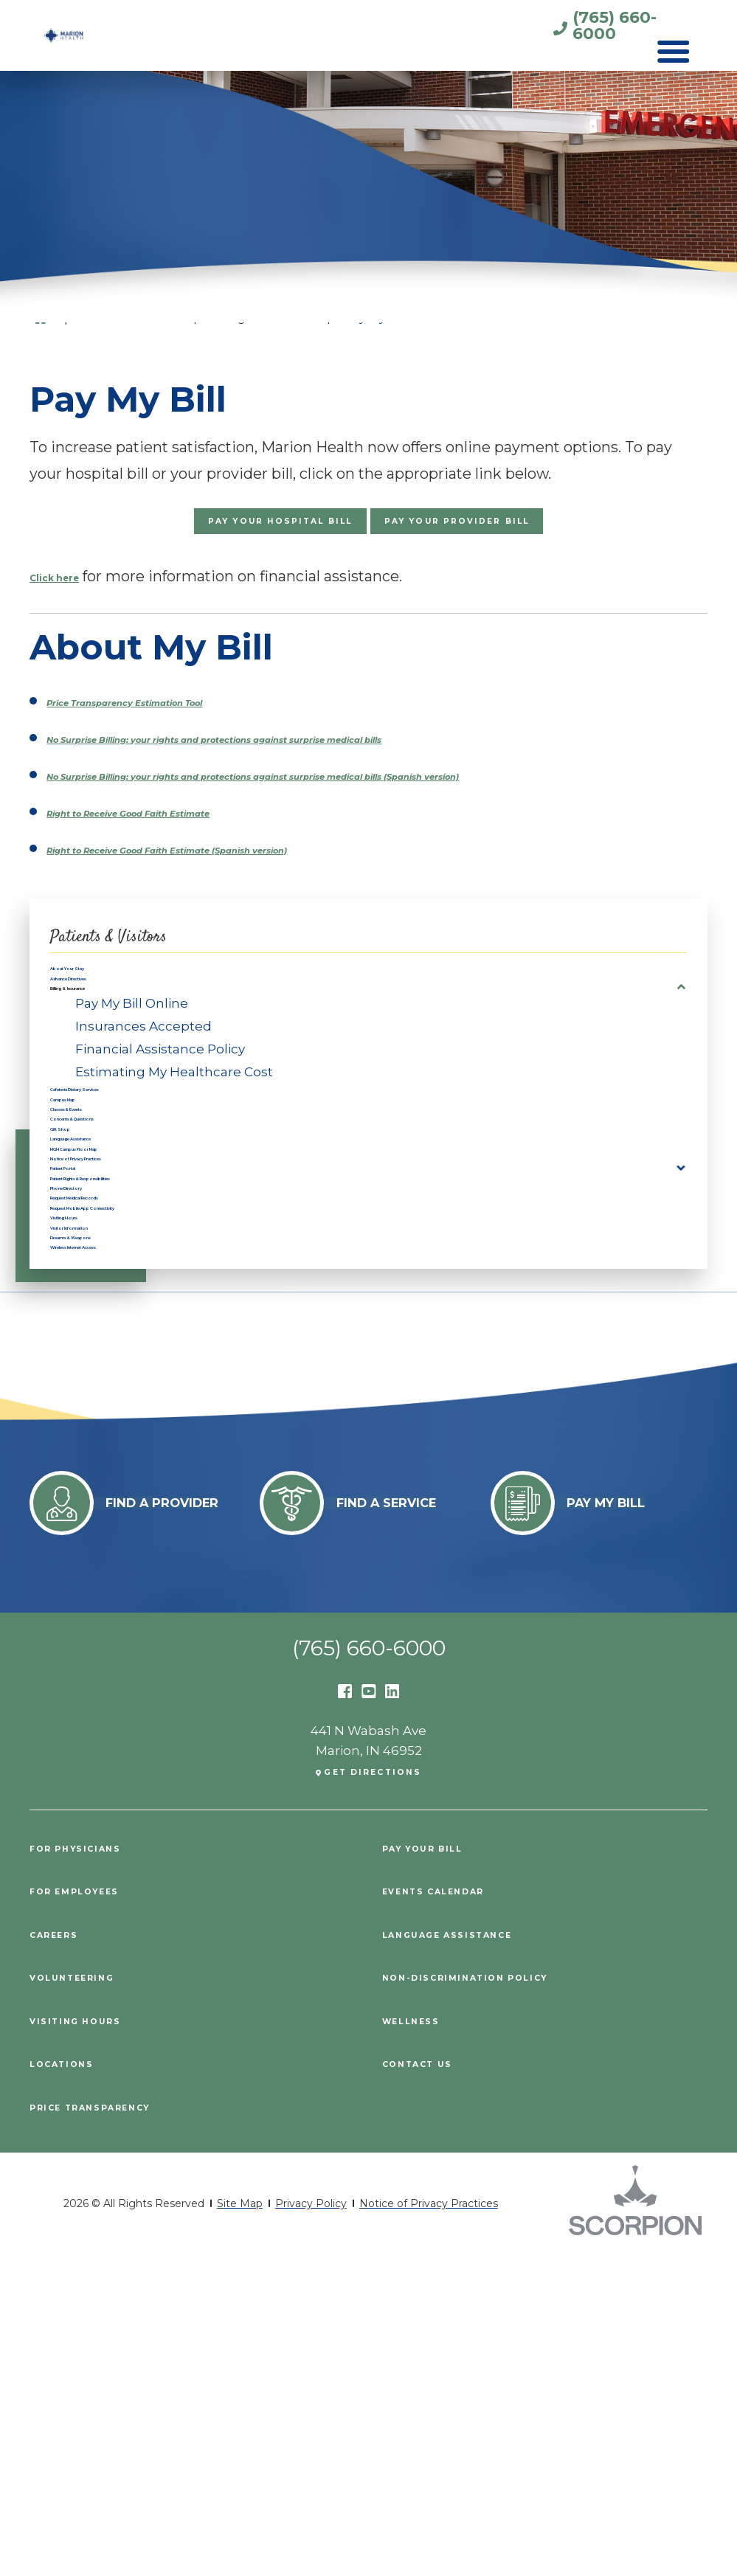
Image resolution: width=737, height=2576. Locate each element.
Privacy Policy (311, 2525)
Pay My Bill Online (131, 1084)
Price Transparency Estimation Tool (178, 718)
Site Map (240, 2525)
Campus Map (93, 1201)
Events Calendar (452, 2212)
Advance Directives (113, 1039)
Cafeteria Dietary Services (134, 1177)
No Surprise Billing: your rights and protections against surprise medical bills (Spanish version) (363, 803)
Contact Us (429, 2385)
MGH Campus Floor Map (130, 1319)
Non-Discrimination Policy (492, 2299)
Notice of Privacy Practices (137, 1341)
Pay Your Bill (436, 2169)
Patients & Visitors (147, 974)
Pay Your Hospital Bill (225, 531)
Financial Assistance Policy (160, 1130)
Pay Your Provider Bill (510, 531)
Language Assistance (120, 1295)
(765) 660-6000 (568, 30)
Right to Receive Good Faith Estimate (184, 851)
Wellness (421, 2341)
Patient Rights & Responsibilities (156, 1389)
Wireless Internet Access (132, 1553)
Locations (72, 2385)
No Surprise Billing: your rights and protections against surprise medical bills (329, 755)
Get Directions (374, 2093)
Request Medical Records (134, 1436)
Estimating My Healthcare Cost (174, 1153)
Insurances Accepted (143, 1107)
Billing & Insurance (111, 1063)
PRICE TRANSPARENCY (113, 2428)
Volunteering (87, 2299)
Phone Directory (104, 1412)
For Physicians (91, 2169)
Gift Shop (80, 1271)
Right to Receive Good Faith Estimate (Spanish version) (250, 888)
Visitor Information (111, 1507)
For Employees (90, 2212)
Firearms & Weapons (118, 1530)
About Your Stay (103, 1015)
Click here (68, 594)
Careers (63, 2256)
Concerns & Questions (123, 1248)
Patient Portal (95, 1365)
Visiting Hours (95, 1483)
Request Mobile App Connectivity (159, 1460)
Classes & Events (106, 1224)
